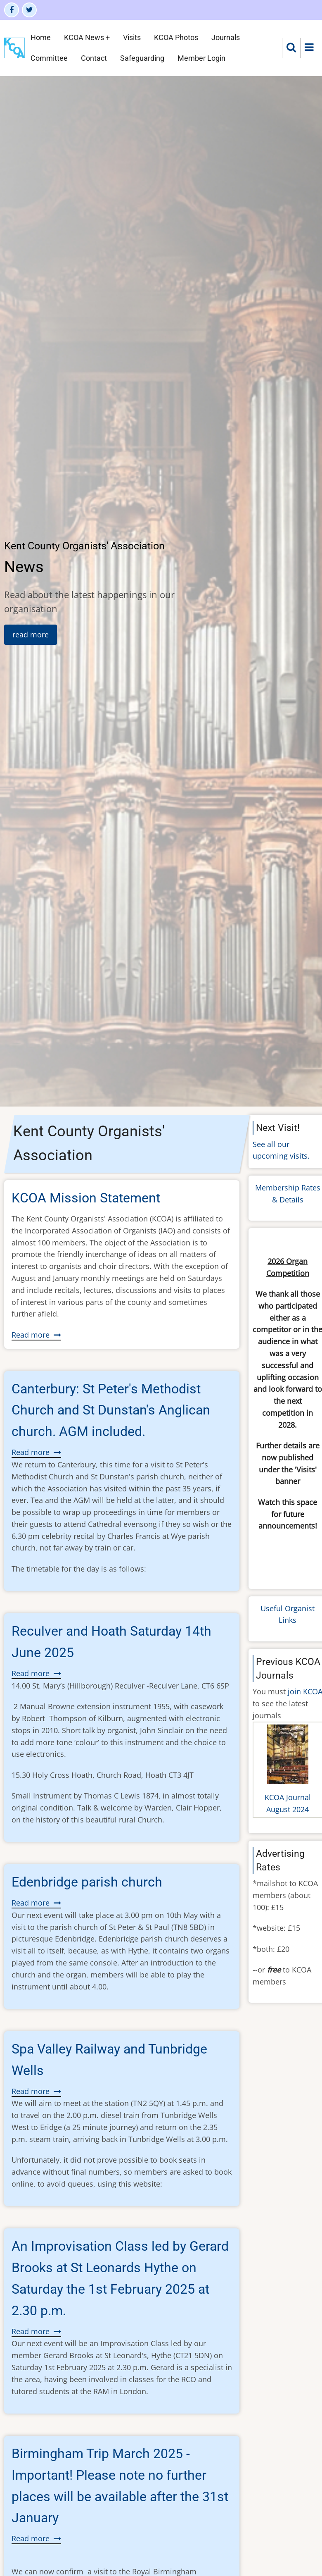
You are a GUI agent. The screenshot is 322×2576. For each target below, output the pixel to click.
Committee (49, 58)
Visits (132, 37)
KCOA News (84, 37)
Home (41, 37)
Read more (36, 1335)
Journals (225, 37)
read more (30, 634)
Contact (94, 58)
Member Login (201, 58)
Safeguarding (142, 58)
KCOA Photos (176, 37)
